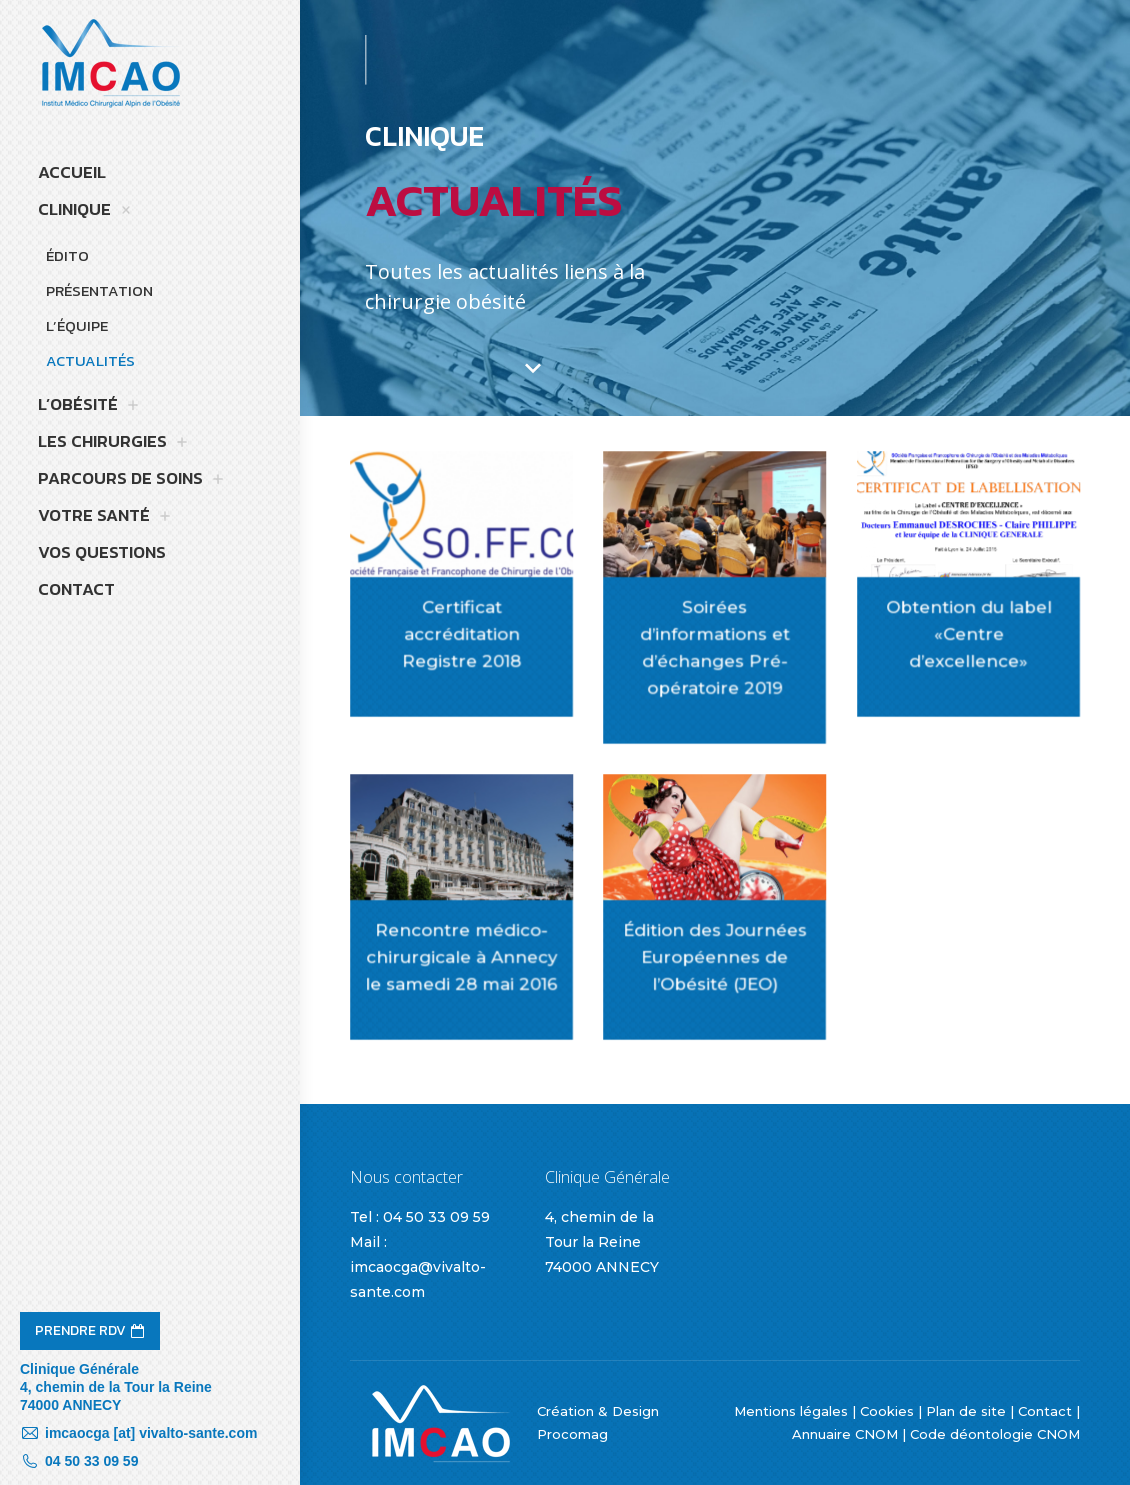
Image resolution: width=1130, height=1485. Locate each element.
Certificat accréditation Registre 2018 (462, 631)
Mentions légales (791, 1411)
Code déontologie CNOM (995, 1434)
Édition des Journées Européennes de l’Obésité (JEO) (716, 953)
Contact (1045, 1411)
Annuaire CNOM (845, 1434)
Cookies (887, 1411)
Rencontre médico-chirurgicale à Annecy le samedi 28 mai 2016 (462, 953)
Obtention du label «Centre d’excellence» (969, 631)
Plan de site (966, 1411)
